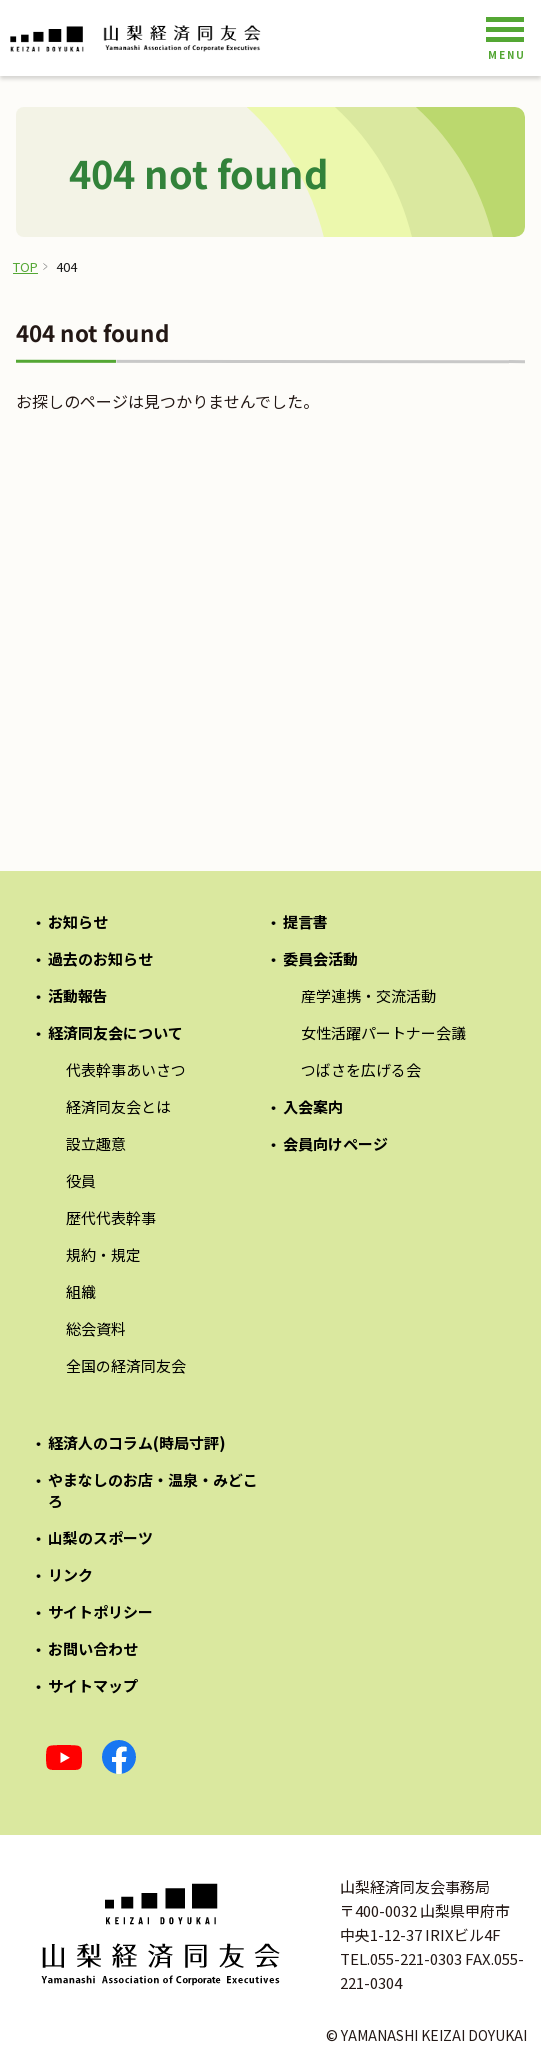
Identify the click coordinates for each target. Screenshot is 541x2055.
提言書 (305, 921)
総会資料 (96, 1328)
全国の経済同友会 (126, 1365)
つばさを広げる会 (361, 1069)
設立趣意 (96, 1143)
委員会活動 (320, 958)
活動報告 (78, 995)
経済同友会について (115, 1032)
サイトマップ (93, 1685)
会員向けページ (335, 1143)
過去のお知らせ (100, 958)
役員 (81, 1180)
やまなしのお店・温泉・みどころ (153, 1490)
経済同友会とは (118, 1106)
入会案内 (313, 1106)
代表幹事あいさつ (126, 1069)
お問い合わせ (93, 1648)
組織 (81, 1291)
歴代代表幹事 (111, 1217)
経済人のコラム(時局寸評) (137, 1442)
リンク (70, 1574)
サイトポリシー (100, 1611)
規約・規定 (103, 1254)
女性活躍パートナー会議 (383, 1032)
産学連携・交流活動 (368, 995)
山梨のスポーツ (100, 1537)
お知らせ (78, 921)
